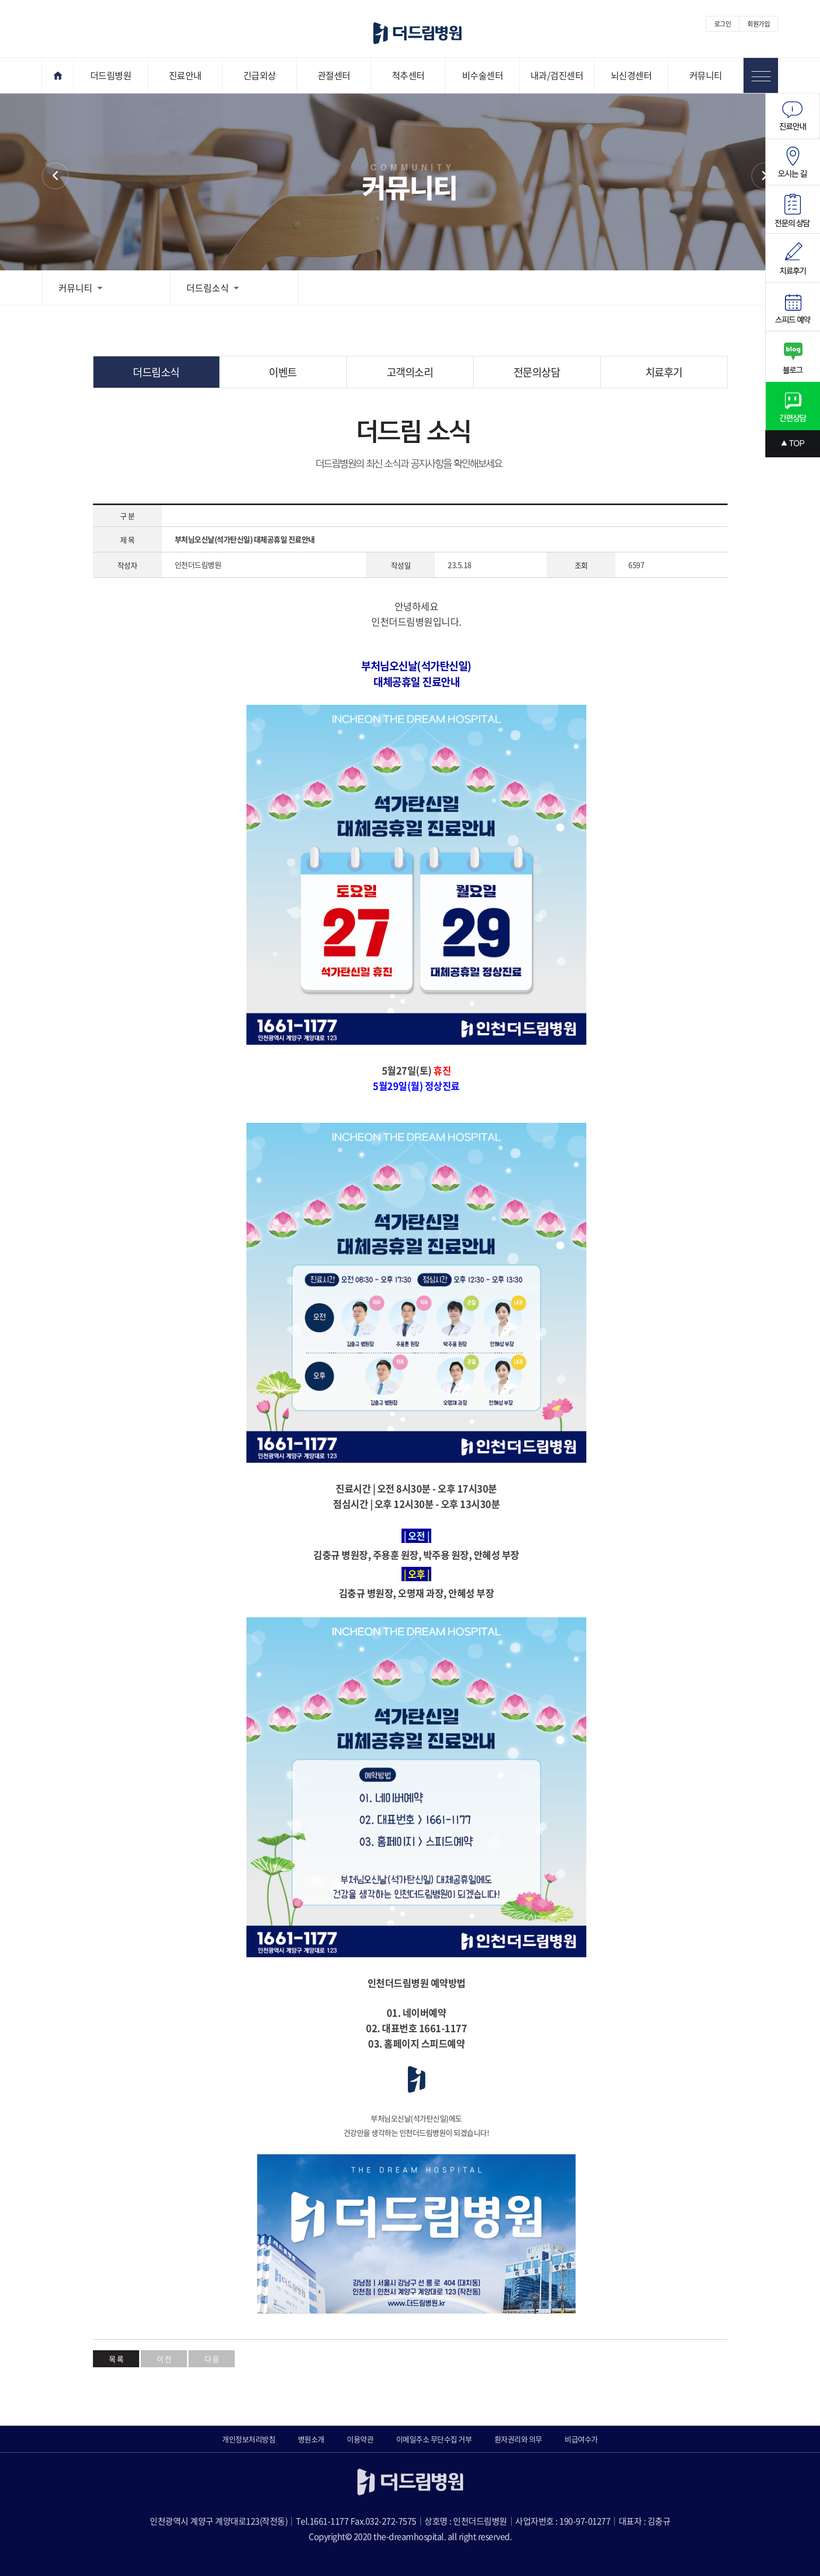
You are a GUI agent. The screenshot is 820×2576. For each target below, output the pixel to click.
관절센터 (334, 75)
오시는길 (792, 162)
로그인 (722, 24)
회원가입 (758, 24)
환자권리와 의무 (518, 2439)
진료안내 (185, 75)
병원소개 (311, 2439)
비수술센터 (482, 75)
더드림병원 (111, 75)
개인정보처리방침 (248, 2439)
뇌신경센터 (631, 75)
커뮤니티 (705, 75)
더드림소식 (212, 287)
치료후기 (663, 372)
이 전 (164, 2358)
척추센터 (408, 75)
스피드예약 (792, 307)
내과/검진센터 (557, 75)
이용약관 (360, 2439)
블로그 (792, 356)
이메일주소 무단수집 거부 (434, 2439)
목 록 (116, 2358)
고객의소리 (410, 372)
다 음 (211, 2358)
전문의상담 (537, 372)
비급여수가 (581, 2439)
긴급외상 (259, 75)
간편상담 (792, 406)
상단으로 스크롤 (792, 443)
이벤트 (764, 176)
